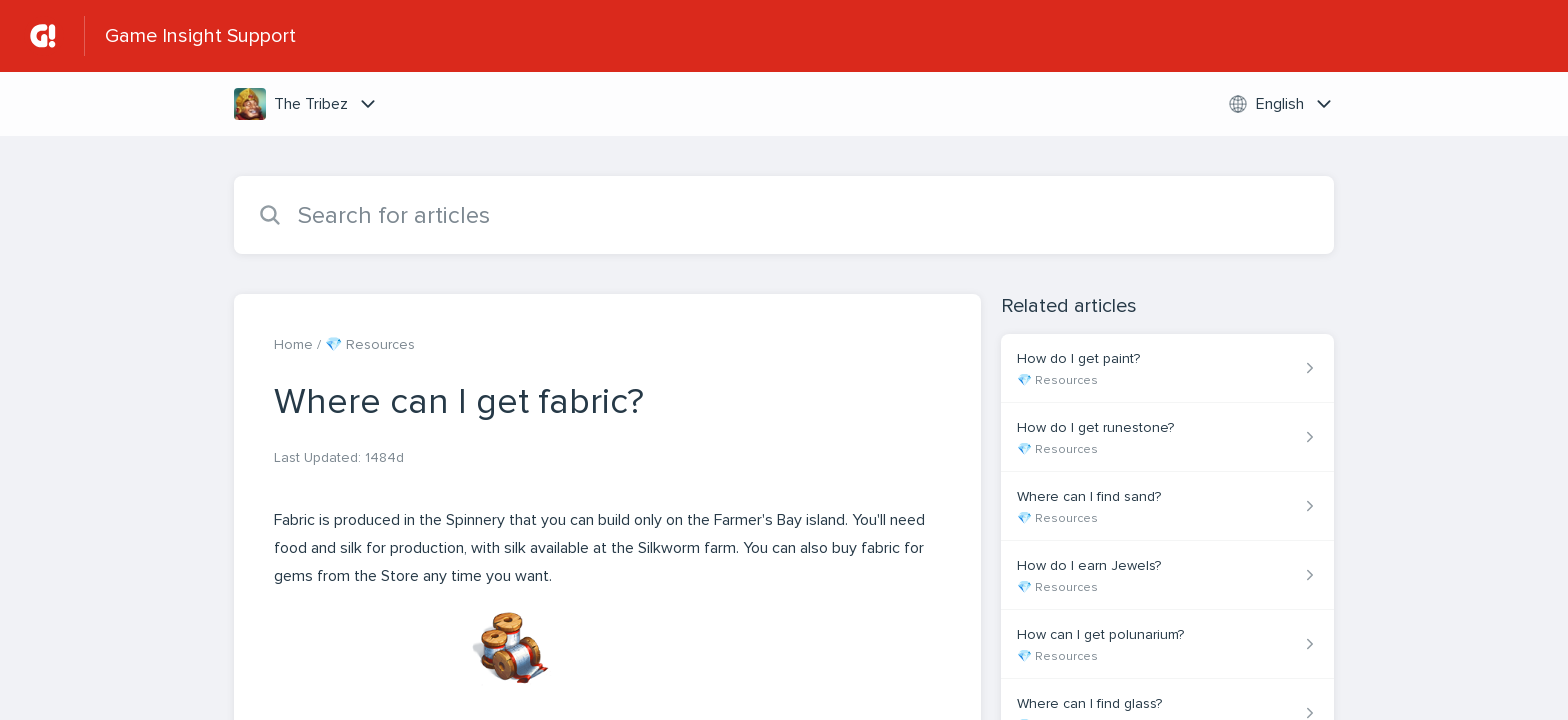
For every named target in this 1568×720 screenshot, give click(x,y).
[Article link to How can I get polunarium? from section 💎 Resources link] (1167, 644)
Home (293, 344)
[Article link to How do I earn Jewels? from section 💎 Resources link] (1167, 575)
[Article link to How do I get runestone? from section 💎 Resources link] (1167, 437)
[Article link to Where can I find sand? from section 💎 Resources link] (1167, 506)
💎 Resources (370, 344)
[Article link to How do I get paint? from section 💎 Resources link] (1167, 368)
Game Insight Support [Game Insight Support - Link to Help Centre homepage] (200, 36)
